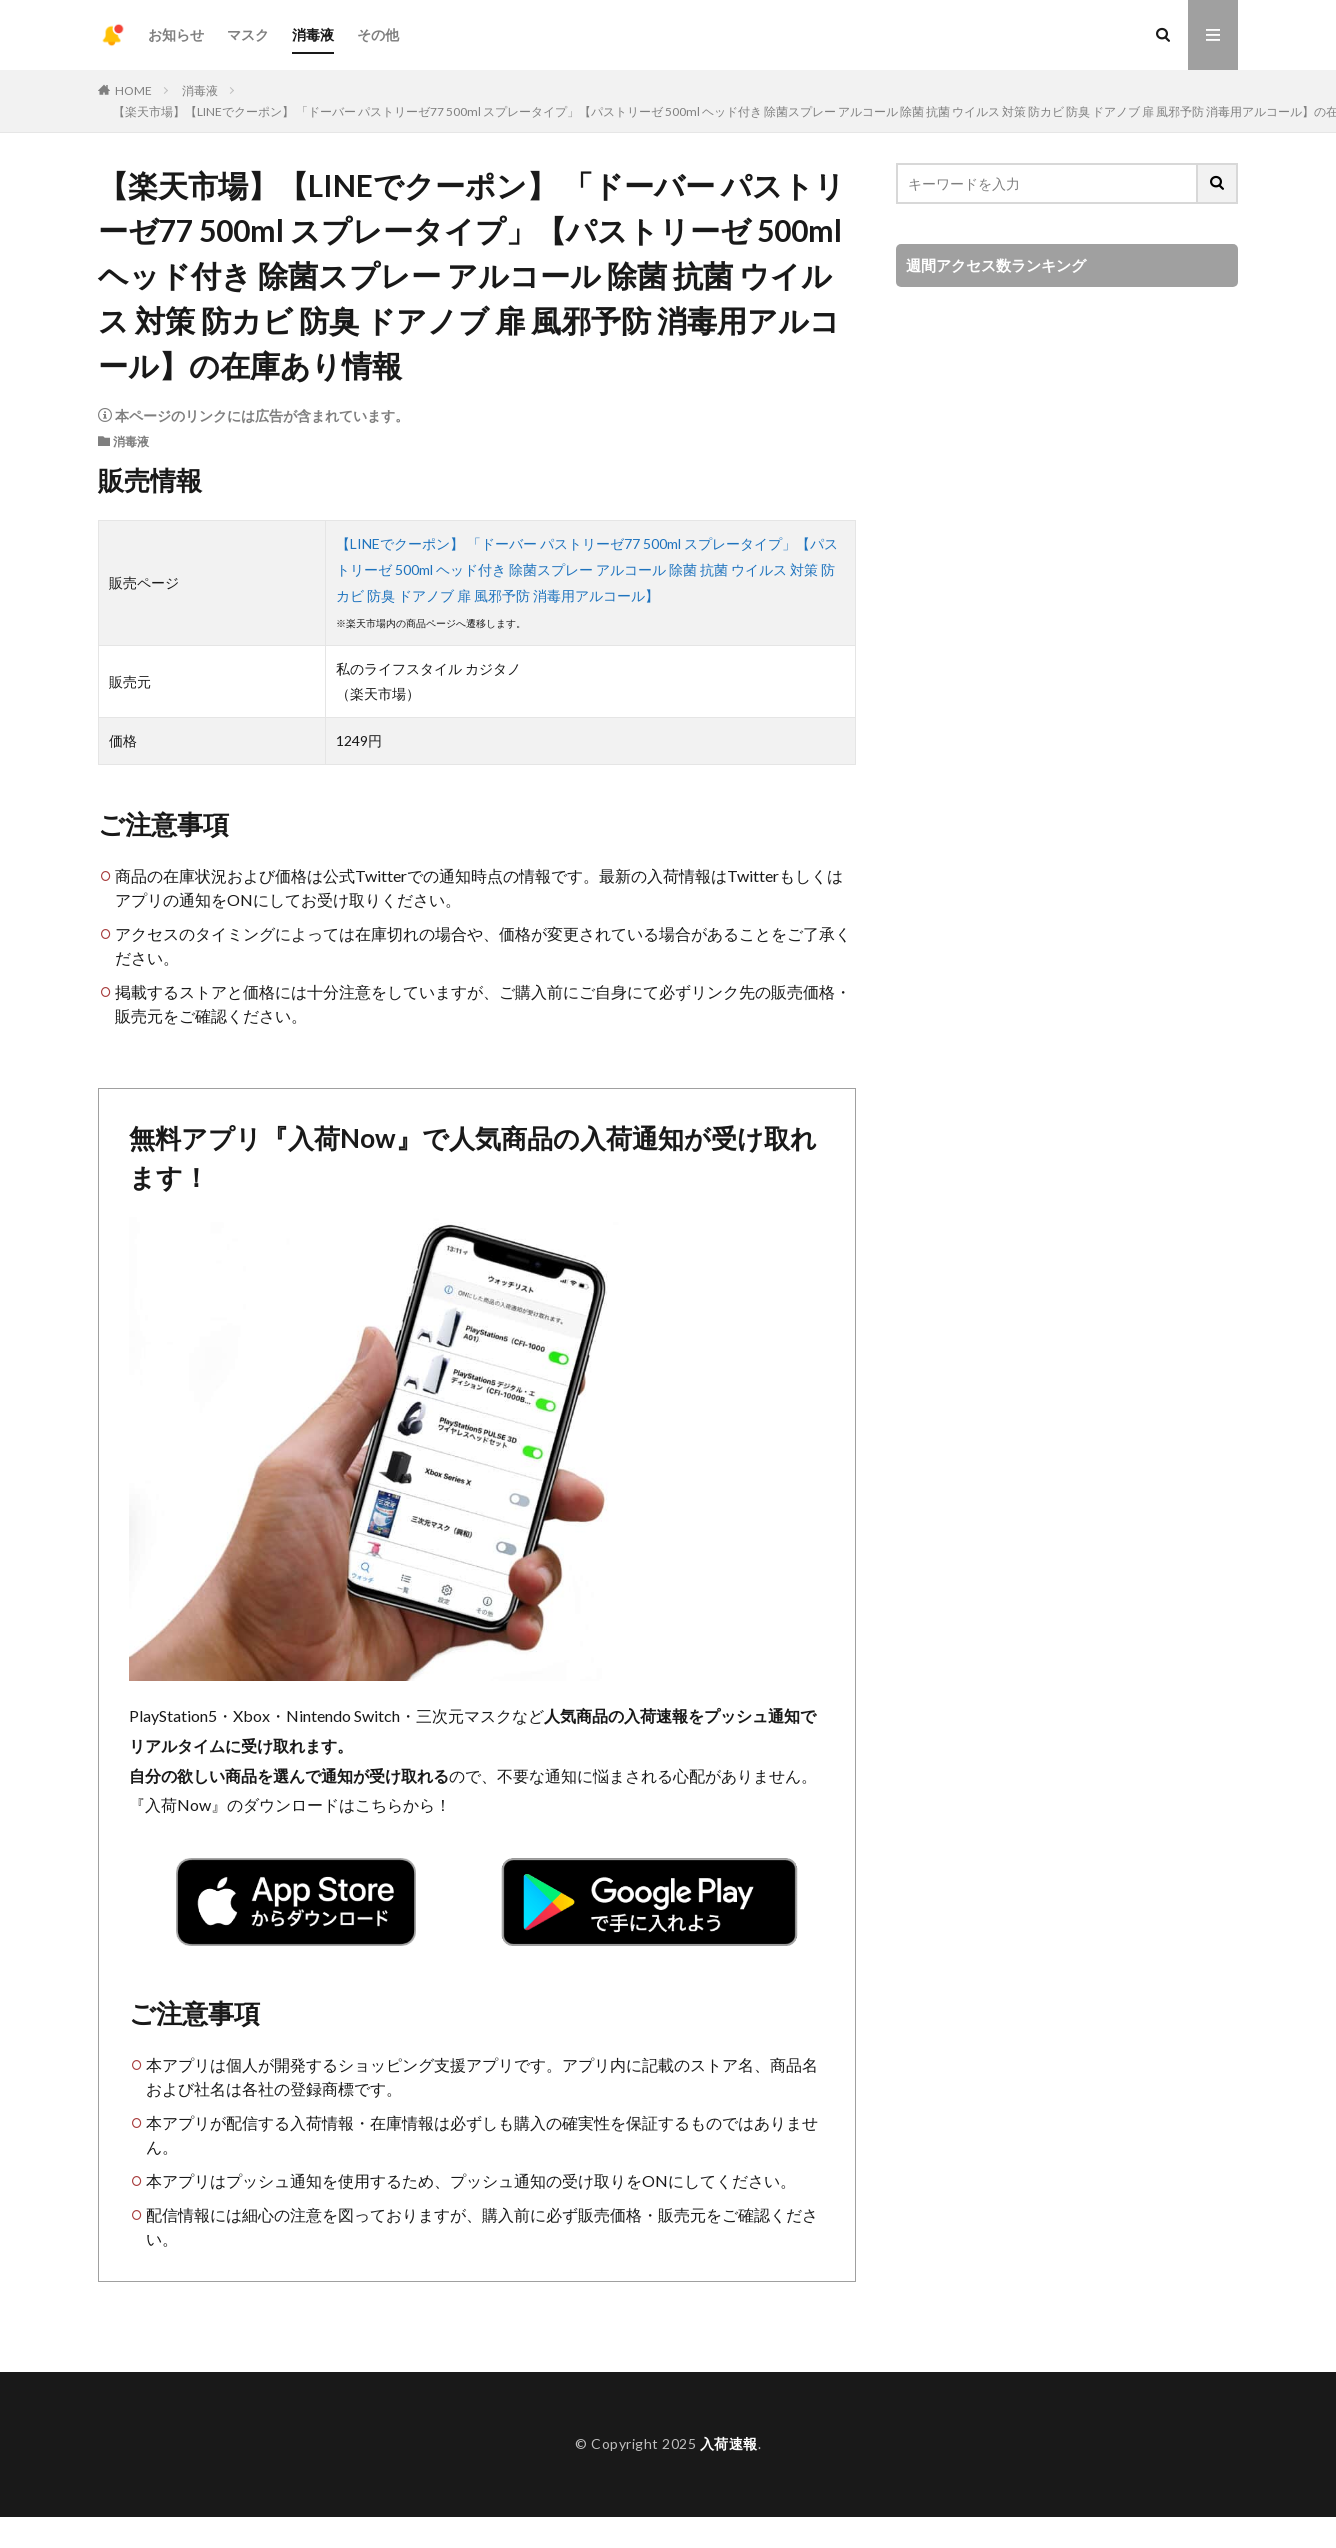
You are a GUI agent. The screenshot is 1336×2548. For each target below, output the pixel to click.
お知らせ (176, 34)
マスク (248, 34)
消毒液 (313, 34)
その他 (378, 34)
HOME (133, 90)
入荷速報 (729, 2443)
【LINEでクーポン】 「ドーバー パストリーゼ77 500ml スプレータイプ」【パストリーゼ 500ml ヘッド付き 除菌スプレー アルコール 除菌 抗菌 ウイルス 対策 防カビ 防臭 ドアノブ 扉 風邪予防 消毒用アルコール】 (587, 569)
